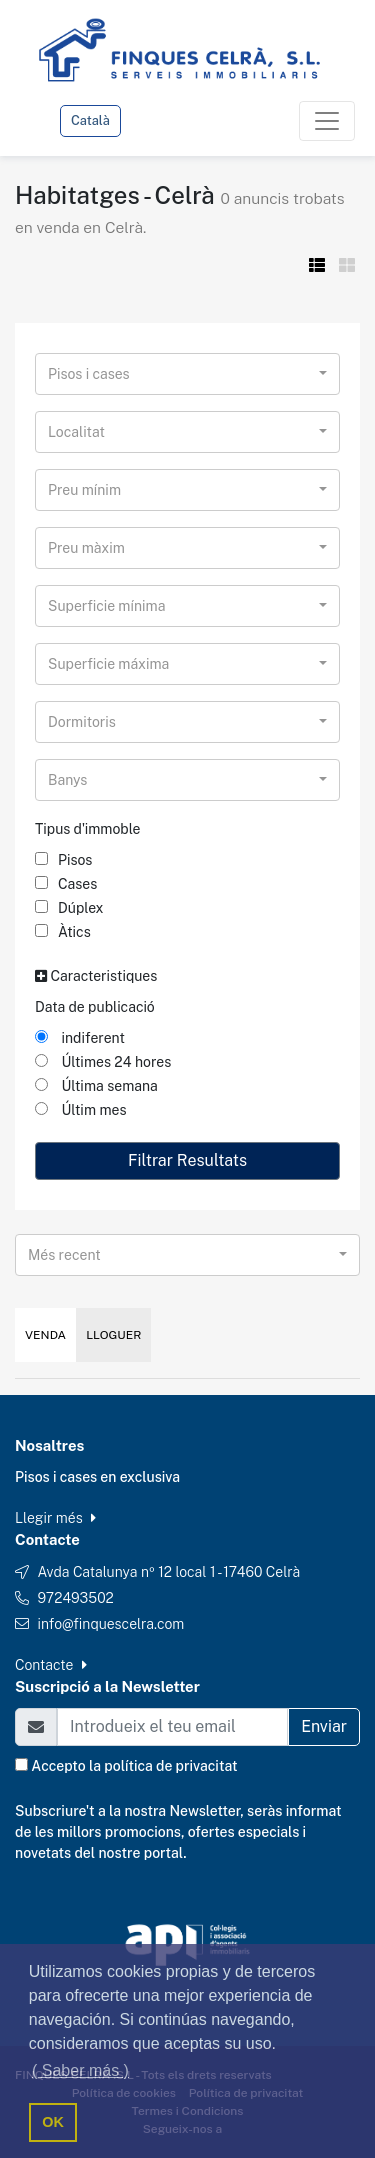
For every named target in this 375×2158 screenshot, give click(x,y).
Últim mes (81, 1110)
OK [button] (53, 2122)
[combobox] (187, 374)
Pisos (63, 860)
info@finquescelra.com (110, 1624)
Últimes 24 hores (103, 1062)
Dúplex (69, 908)
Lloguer (113, 1335)
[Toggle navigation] (327, 121)
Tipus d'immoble (88, 829)
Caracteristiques (96, 976)
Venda (45, 1335)
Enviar (324, 1726)
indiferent (80, 1038)
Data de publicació (95, 1007)
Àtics (63, 932)
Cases (66, 884)
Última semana (96, 1086)
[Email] (172, 1727)
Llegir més (55, 1518)
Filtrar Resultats (187, 1160)
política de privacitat (170, 1766)
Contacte (51, 1665)
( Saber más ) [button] (80, 2070)
